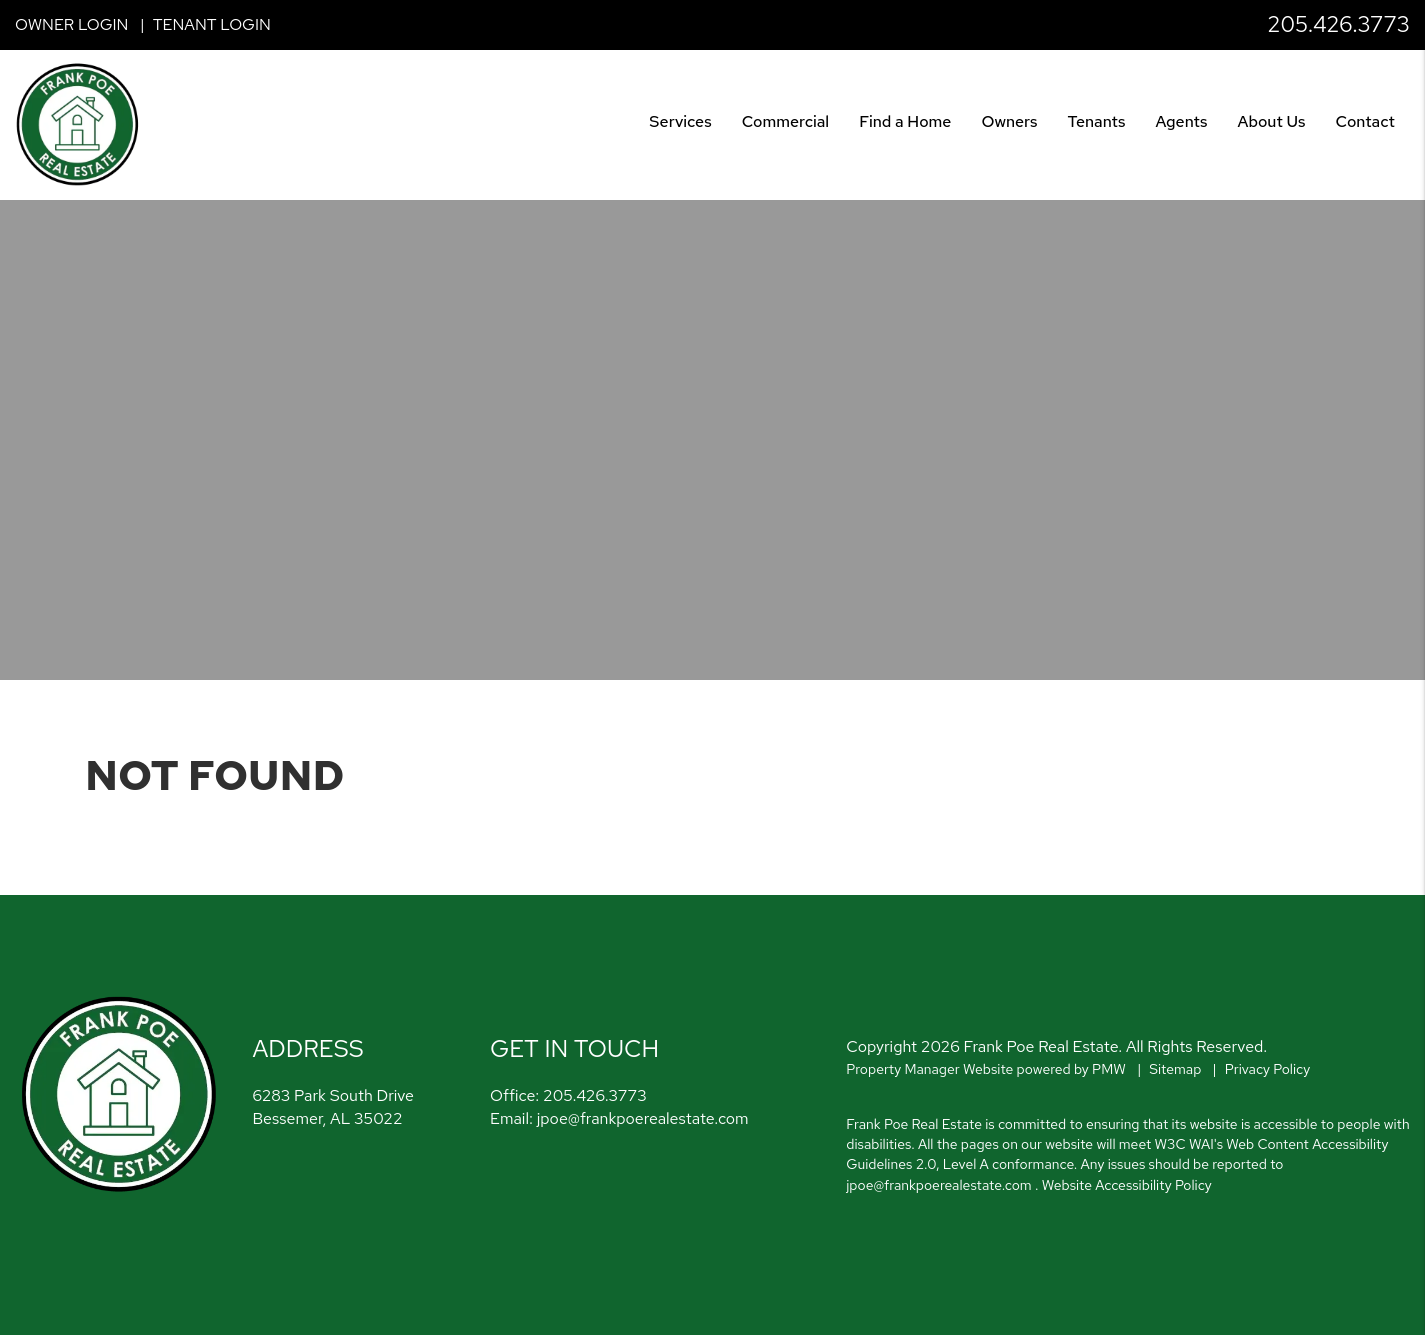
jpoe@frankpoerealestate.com (643, 1118)
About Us (1272, 121)
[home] (77, 123)
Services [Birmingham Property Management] (680, 121)
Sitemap (1175, 1069)
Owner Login (71, 24)
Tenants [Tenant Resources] (1096, 121)
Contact (1365, 121)
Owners (1009, 121)
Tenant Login (212, 24)
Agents (1182, 121)
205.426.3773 (1338, 24)
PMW (1109, 1069)
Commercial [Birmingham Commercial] (786, 121)
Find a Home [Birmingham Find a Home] (905, 121)
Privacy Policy (1267, 1069)
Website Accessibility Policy (1127, 1185)
